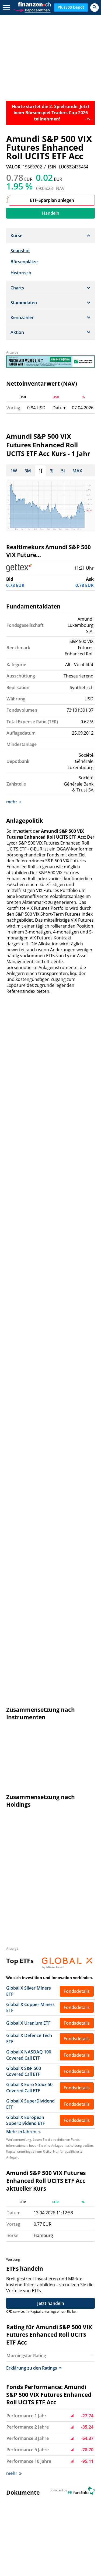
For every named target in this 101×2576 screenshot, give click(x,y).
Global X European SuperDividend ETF (25, 1418)
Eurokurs (47, 2499)
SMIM (66, 2473)
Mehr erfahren (23, 1429)
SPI (40, 2473)
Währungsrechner (29, 2519)
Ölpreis (61, 2519)
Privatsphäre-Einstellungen (74, 2445)
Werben (50, 2420)
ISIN (52, 167)
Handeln (50, 213)
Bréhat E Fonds (22, 2037)
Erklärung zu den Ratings (33, 1663)
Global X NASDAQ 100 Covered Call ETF (28, 1353)
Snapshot (20, 251)
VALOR (13, 167)
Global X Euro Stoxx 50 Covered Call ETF (29, 1385)
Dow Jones (53, 2480)
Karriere (19, 2420)
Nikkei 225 (50, 2486)
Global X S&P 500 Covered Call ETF (23, 1369)
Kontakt (19, 2412)
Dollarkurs (21, 2499)
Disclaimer (71, 2427)
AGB (64, 2435)
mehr (14, 799)
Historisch (21, 273)
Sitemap (19, 2435)
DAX (81, 2473)
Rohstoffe (21, 2512)
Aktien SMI (21, 2473)
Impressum (71, 2412)
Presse (18, 2427)
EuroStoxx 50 (24, 2480)
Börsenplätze (24, 262)
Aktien (55, 2493)
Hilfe (46, 2412)
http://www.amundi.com (68, 1982)
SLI (52, 2473)
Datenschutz (73, 2420)
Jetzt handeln (50, 1598)
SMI (14, 2493)
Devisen (76, 2493)
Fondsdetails (77, 1289)
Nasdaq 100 (23, 2486)
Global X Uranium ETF (28, 1321)
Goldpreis (34, 2493)
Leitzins (81, 2519)
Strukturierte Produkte (52, 2506)
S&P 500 (75, 2486)
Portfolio (45, 2512)
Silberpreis (73, 2499)
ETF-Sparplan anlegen (52, 200)
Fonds (17, 2506)
